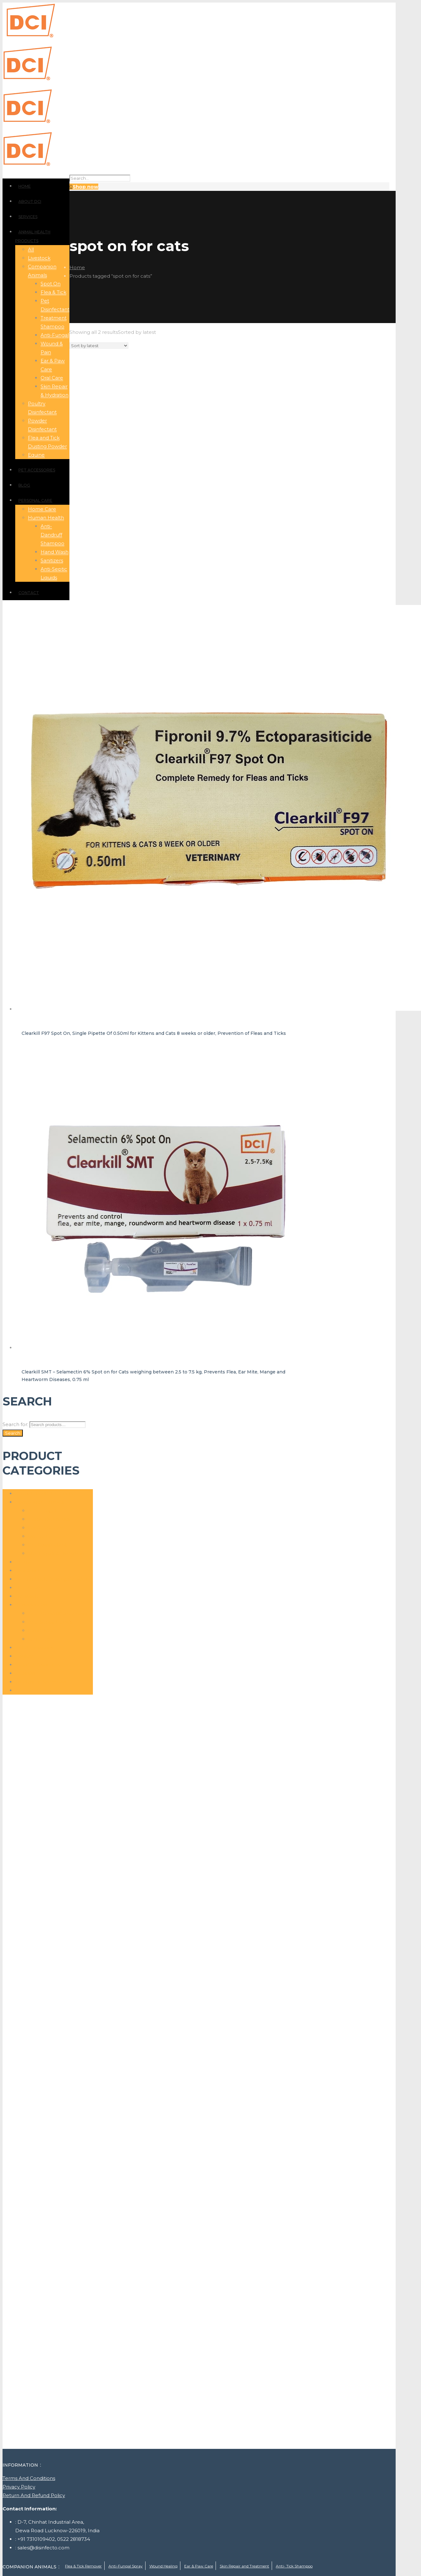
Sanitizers (39, 1639)
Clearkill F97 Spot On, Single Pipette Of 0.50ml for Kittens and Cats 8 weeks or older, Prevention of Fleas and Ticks (154, 1033)
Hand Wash (42, 1630)
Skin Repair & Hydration (56, 1553)
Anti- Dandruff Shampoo (57, 1613)
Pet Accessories (34, 1648)
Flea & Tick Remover (83, 2566)
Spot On (25, 1673)
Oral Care (39, 1536)
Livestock (26, 1596)
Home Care (29, 1588)
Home (77, 267)
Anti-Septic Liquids (50, 1622)
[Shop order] (98, 345)
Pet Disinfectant (47, 1545)
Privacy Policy (19, 2487)
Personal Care (32, 1605)
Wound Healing (34, 1690)
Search (12, 1433)
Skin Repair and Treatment (244, 2566)
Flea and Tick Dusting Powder (51, 1579)
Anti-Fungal (42, 1511)
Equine (23, 1562)
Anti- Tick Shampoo (294, 2566)
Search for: (15, 1424)
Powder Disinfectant (39, 1665)
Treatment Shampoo (40, 1682)
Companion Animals (39, 1502)
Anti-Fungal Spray (125, 2566)
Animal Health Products (44, 1493)
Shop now (85, 187)
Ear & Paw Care (46, 1528)
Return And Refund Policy (34, 2495)
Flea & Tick (28, 1570)
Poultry (24, 1656)
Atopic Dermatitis (49, 1519)
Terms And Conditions (29, 2478)
